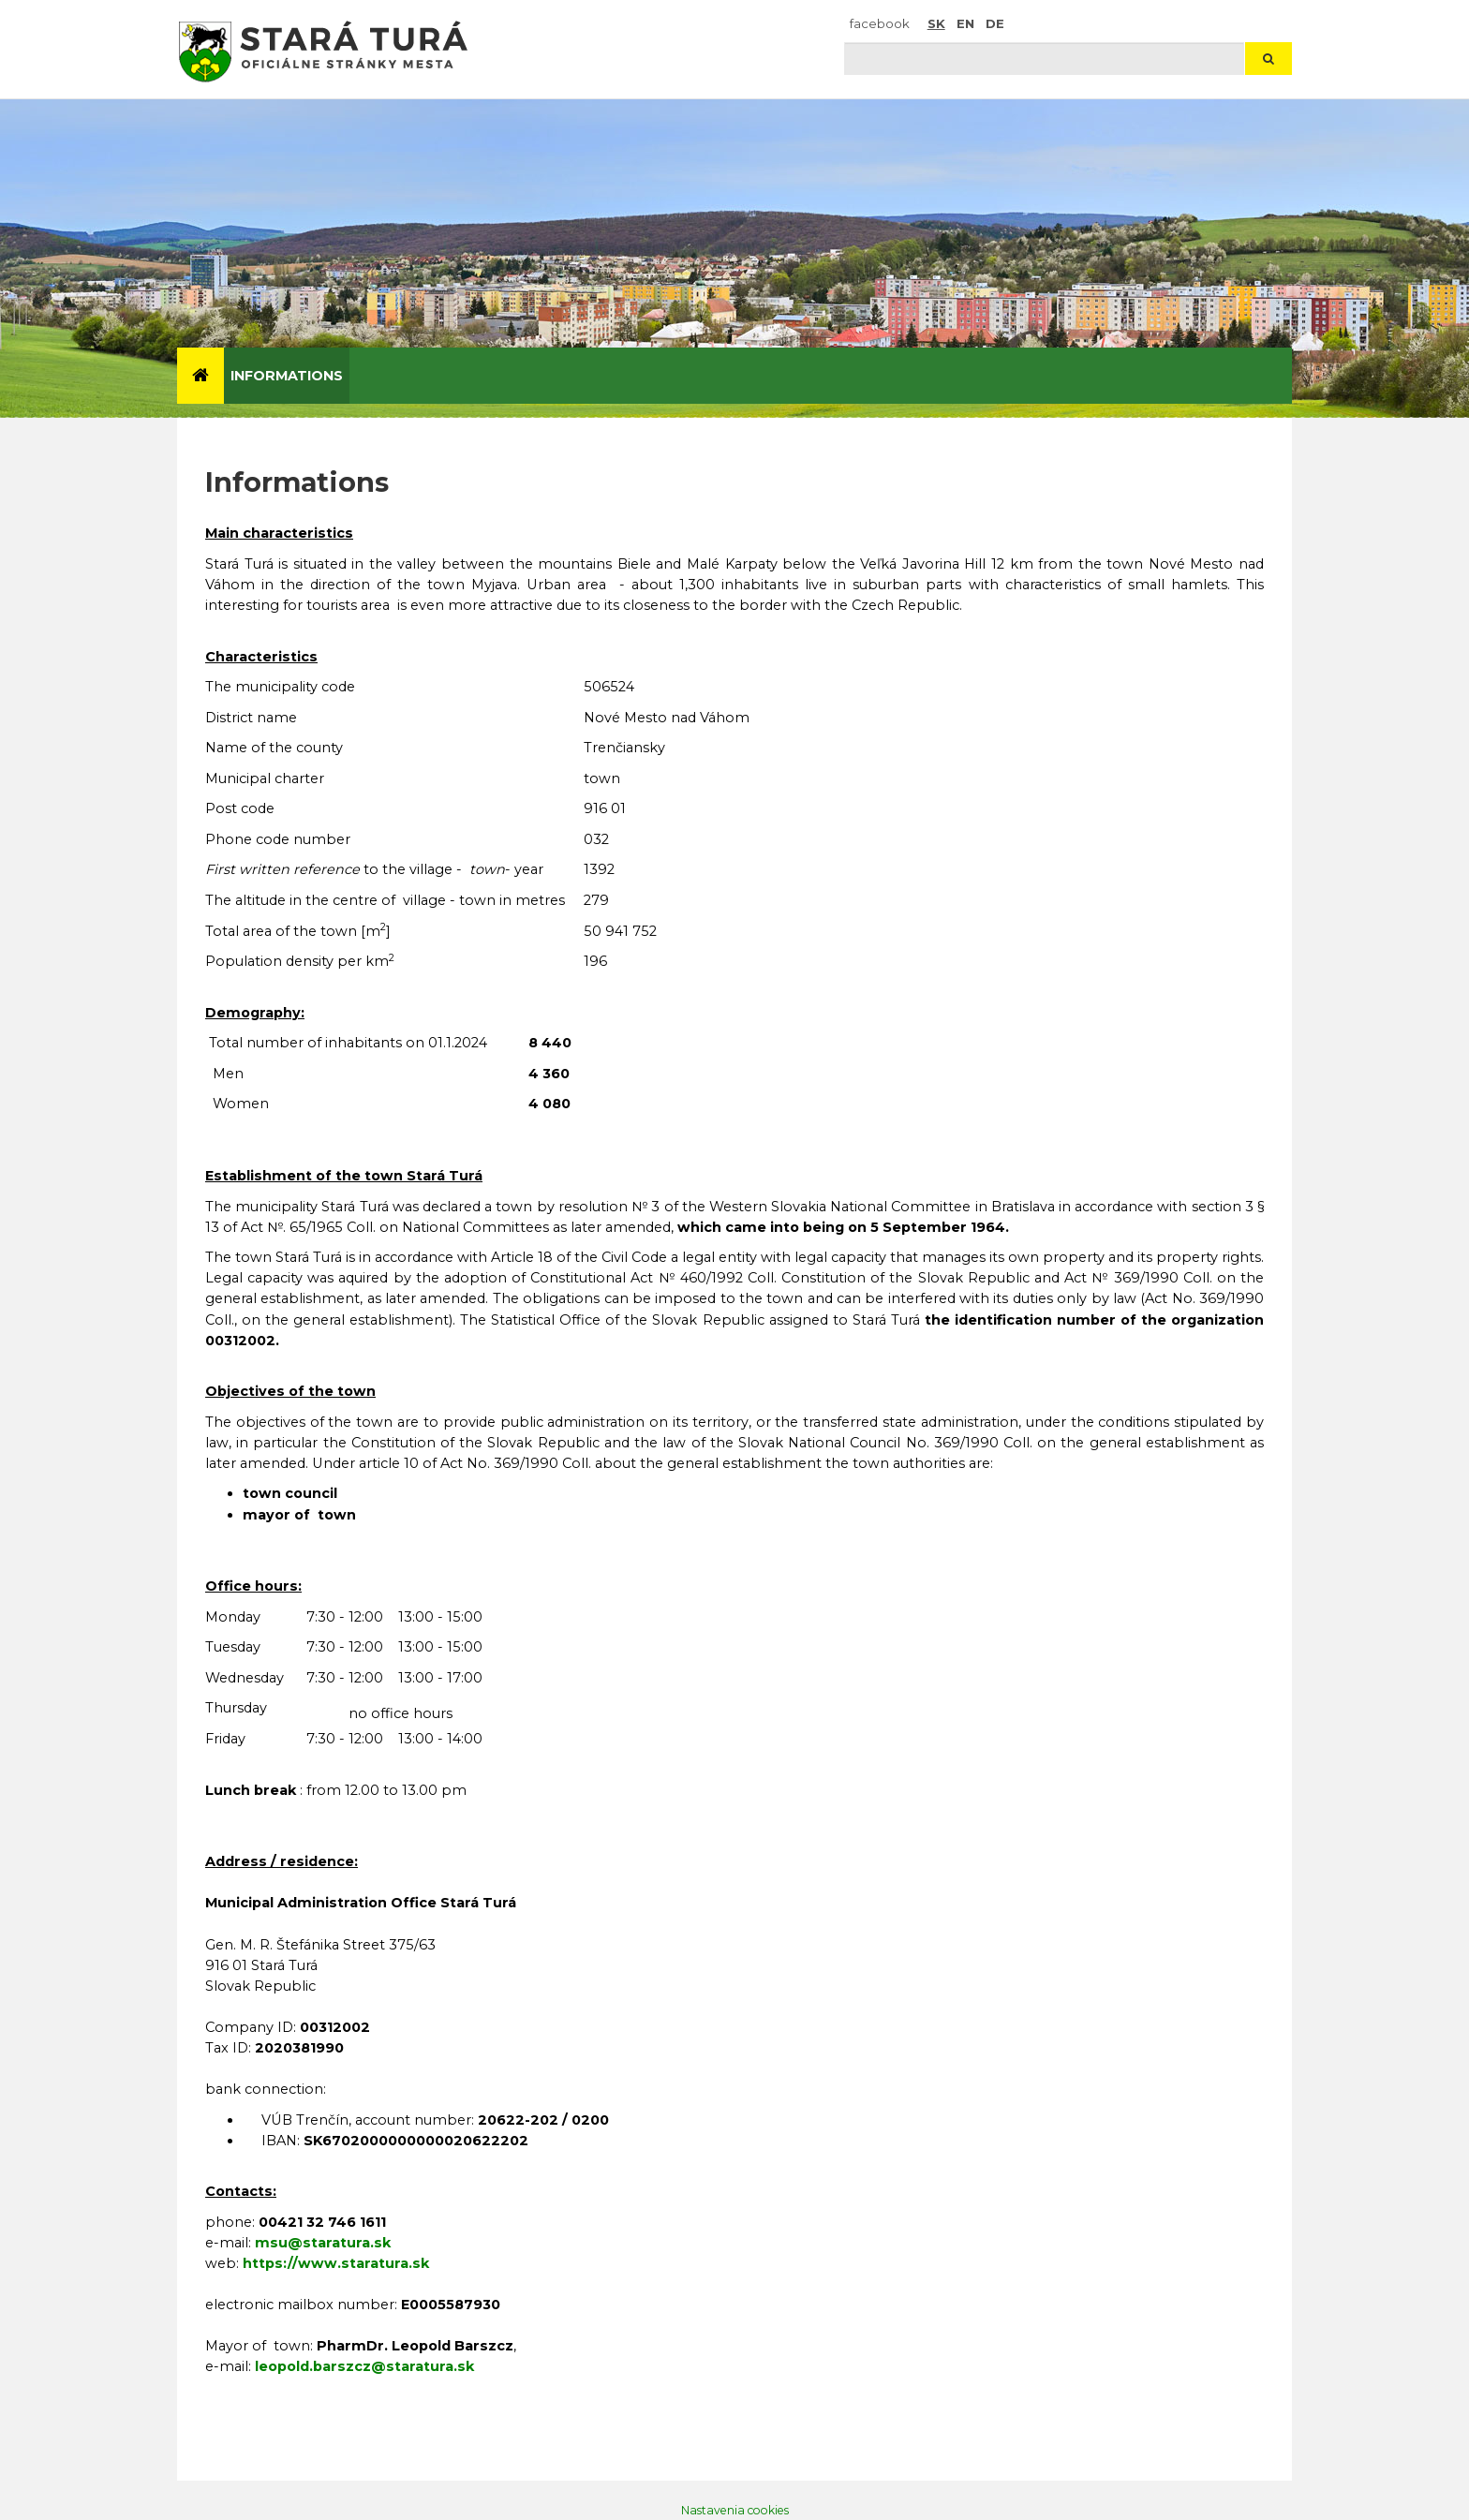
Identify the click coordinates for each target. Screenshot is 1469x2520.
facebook (880, 23)
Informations (286, 375)
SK (936, 23)
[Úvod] (200, 376)
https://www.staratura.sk (336, 2263)
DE (995, 23)
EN (965, 23)
